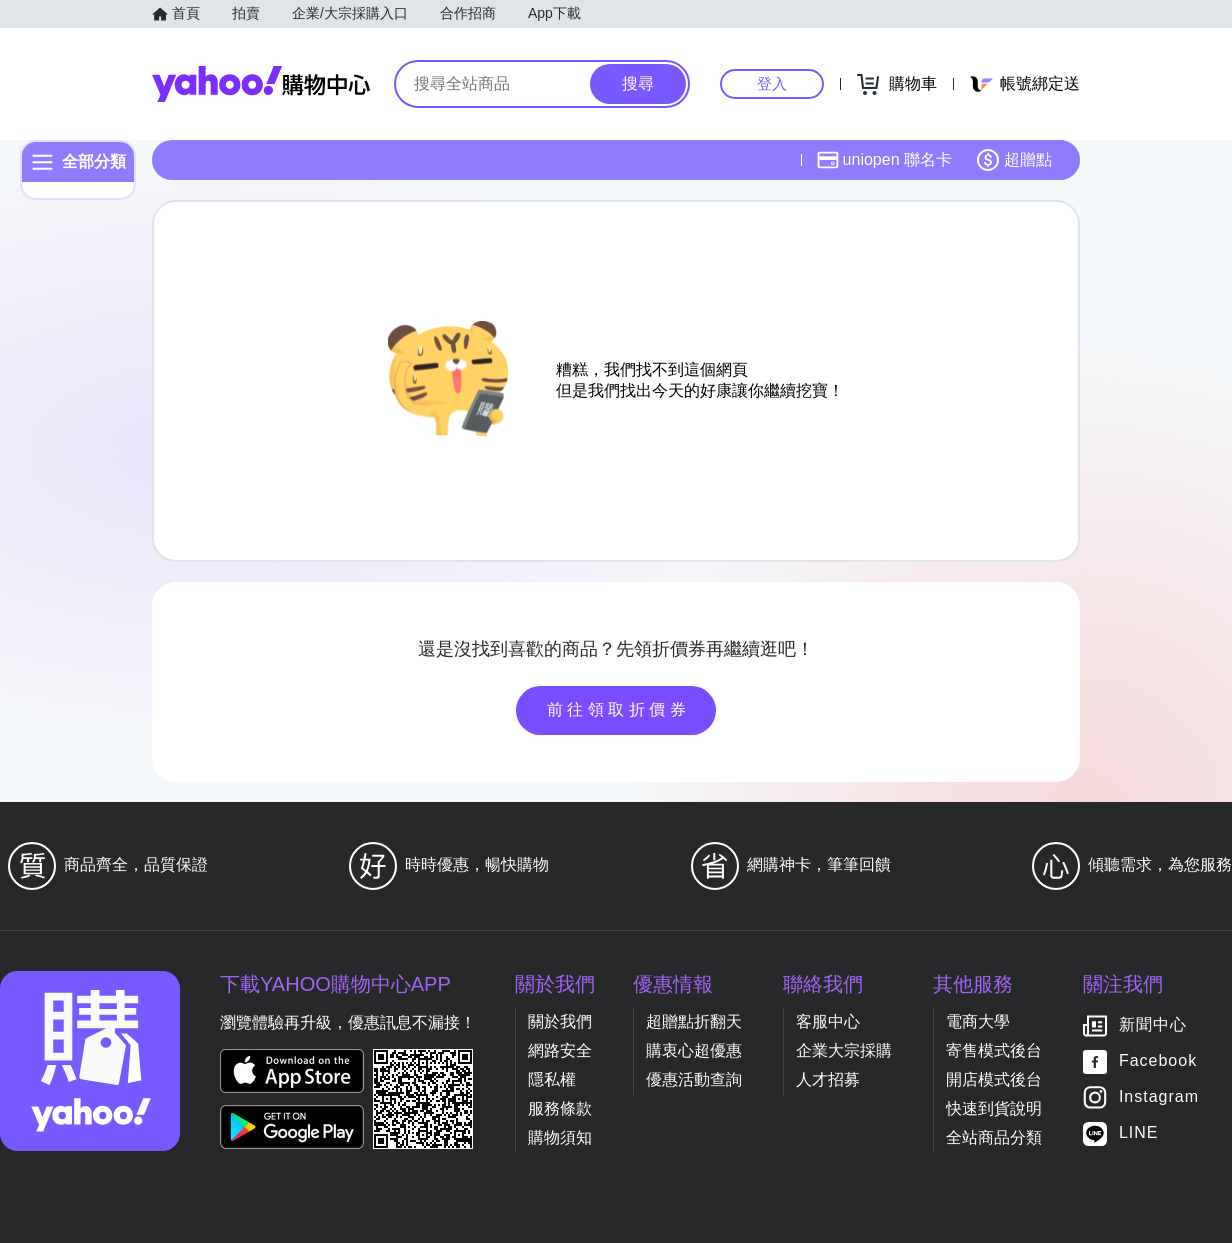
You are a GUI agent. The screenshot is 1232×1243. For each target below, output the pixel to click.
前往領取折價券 (619, 709)
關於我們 (560, 1021)
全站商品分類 (994, 1137)
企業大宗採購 (844, 1050)
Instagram (1159, 1096)
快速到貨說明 (994, 1108)
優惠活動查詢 (694, 1079)
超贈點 (1014, 160)
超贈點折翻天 (694, 1021)
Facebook (1158, 1060)
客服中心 (828, 1021)
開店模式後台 (994, 1079)
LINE (1139, 1132)
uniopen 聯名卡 (884, 160)
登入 (772, 83)
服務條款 (560, 1108)
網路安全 (560, 1050)
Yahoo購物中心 (261, 84)
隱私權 (552, 1079)
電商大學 (978, 1021)
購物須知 (560, 1137)
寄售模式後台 (994, 1050)
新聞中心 (1153, 1024)
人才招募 (828, 1079)
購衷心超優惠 (694, 1050)
